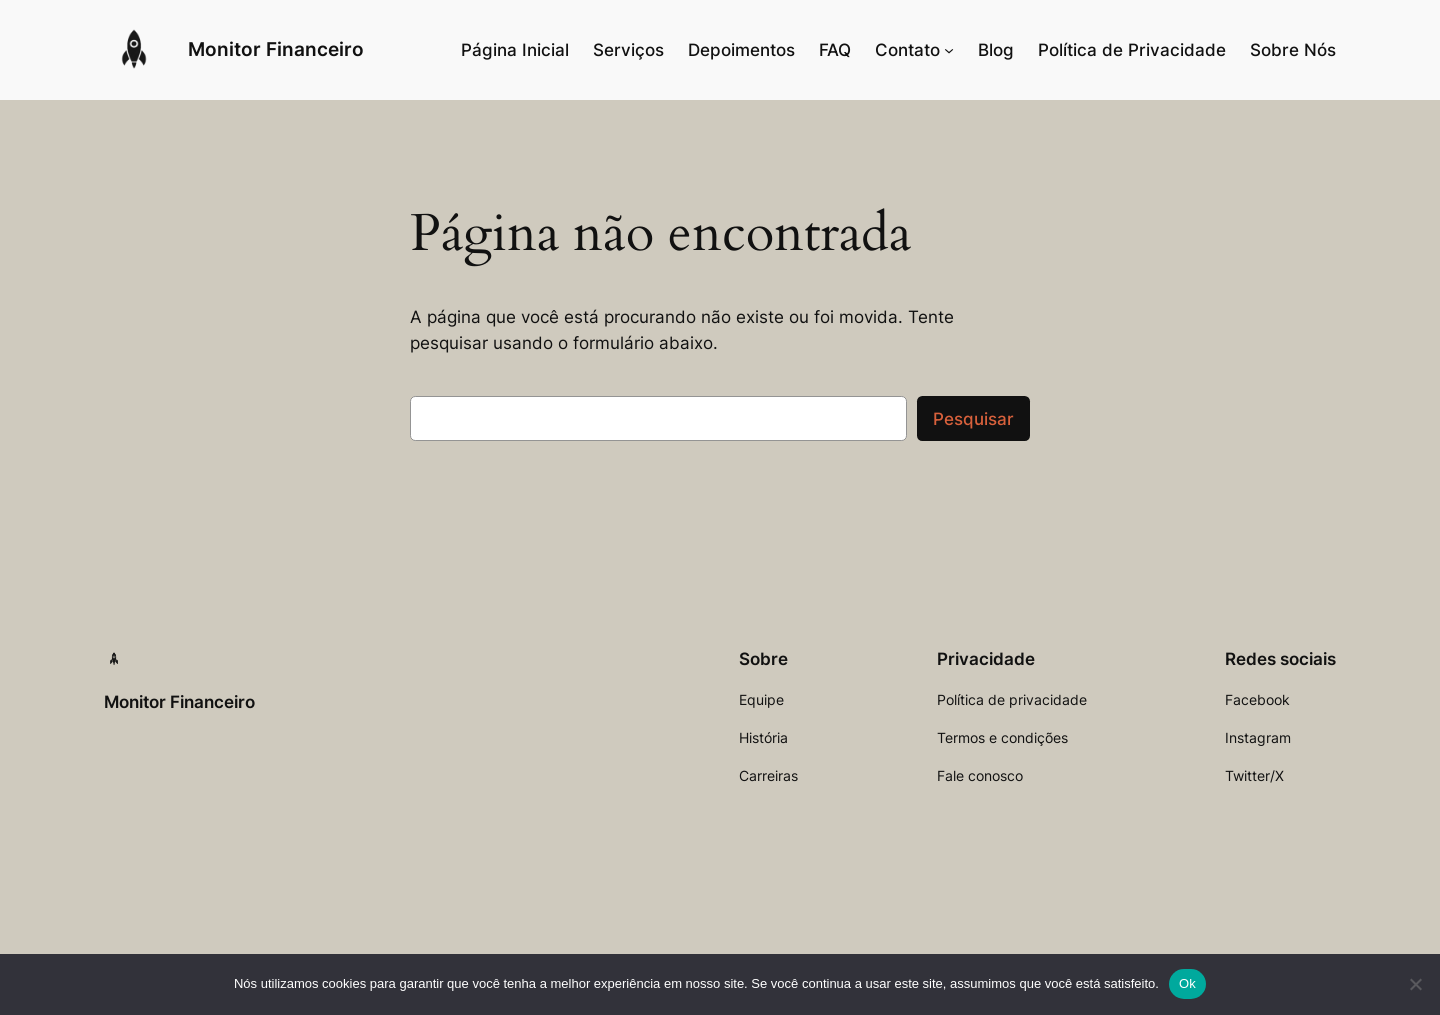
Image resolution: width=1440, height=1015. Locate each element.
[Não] (1415, 984)
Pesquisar (973, 419)
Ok (1187, 983)
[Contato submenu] (949, 50)
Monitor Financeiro (276, 49)
